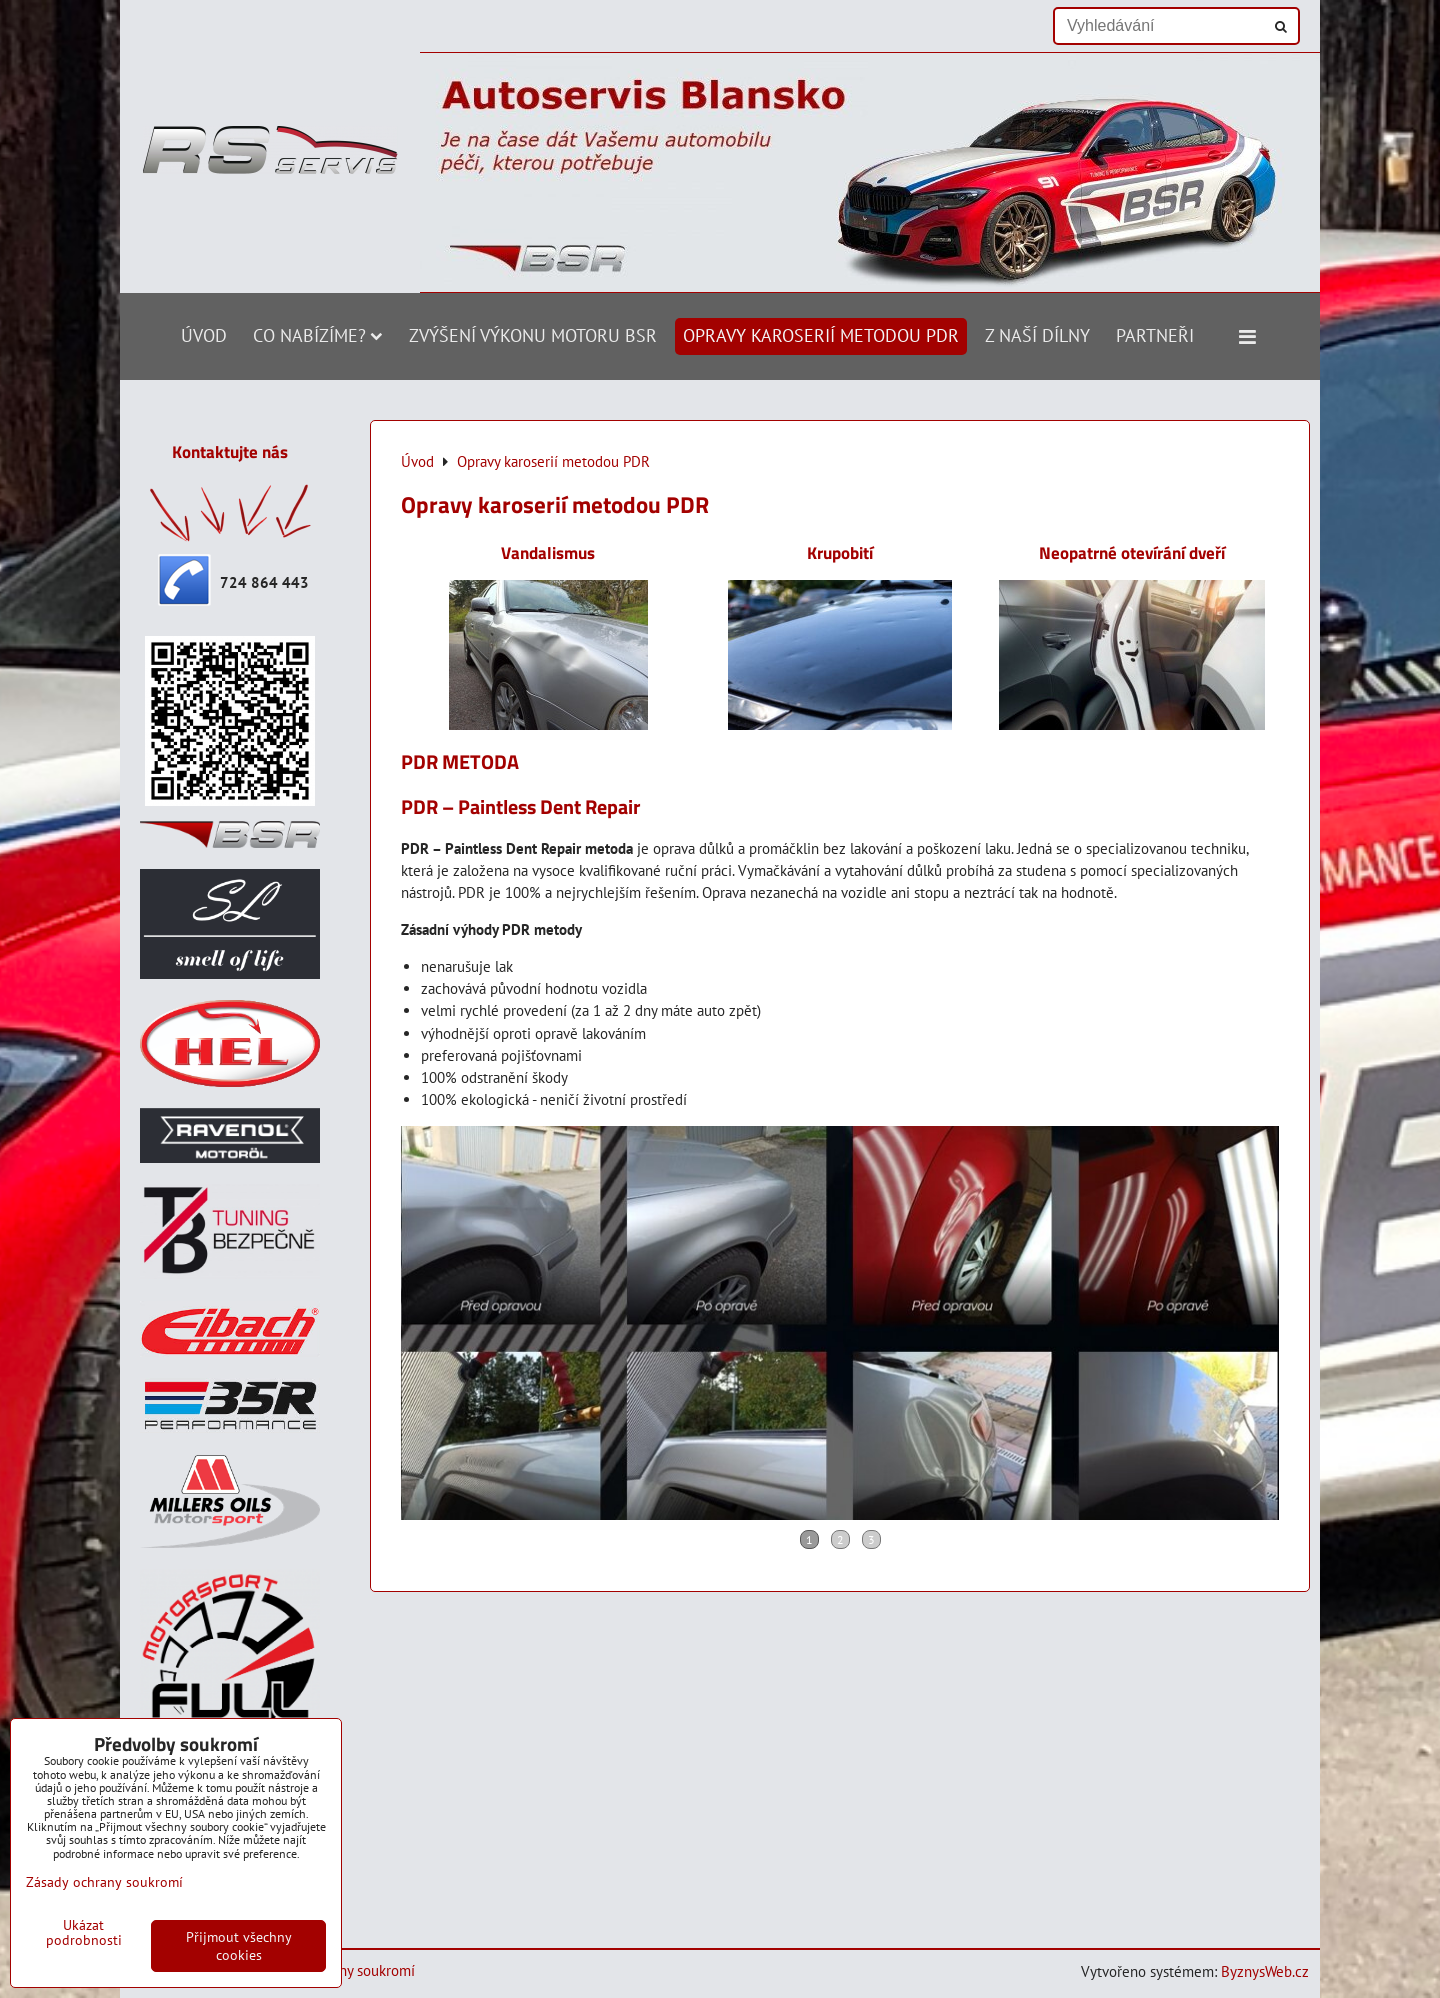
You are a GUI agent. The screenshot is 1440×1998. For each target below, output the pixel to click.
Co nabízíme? (318, 335)
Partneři (1155, 335)
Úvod (204, 335)
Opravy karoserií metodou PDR (821, 335)
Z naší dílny (1037, 335)
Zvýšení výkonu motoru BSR (533, 335)
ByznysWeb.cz (1265, 1971)
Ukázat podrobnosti (84, 1933)
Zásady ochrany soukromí (104, 1882)
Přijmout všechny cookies (239, 1946)
